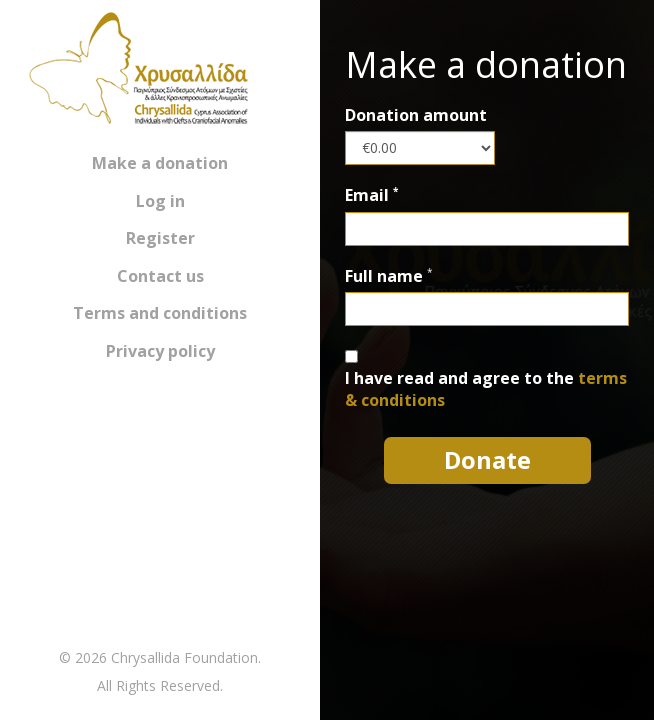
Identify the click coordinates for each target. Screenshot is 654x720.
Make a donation (160, 163)
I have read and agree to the (486, 389)
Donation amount (416, 115)
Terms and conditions (160, 313)
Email (371, 195)
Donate (487, 459)
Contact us (160, 276)
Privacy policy (160, 351)
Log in (160, 201)
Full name (384, 276)
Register (160, 238)
